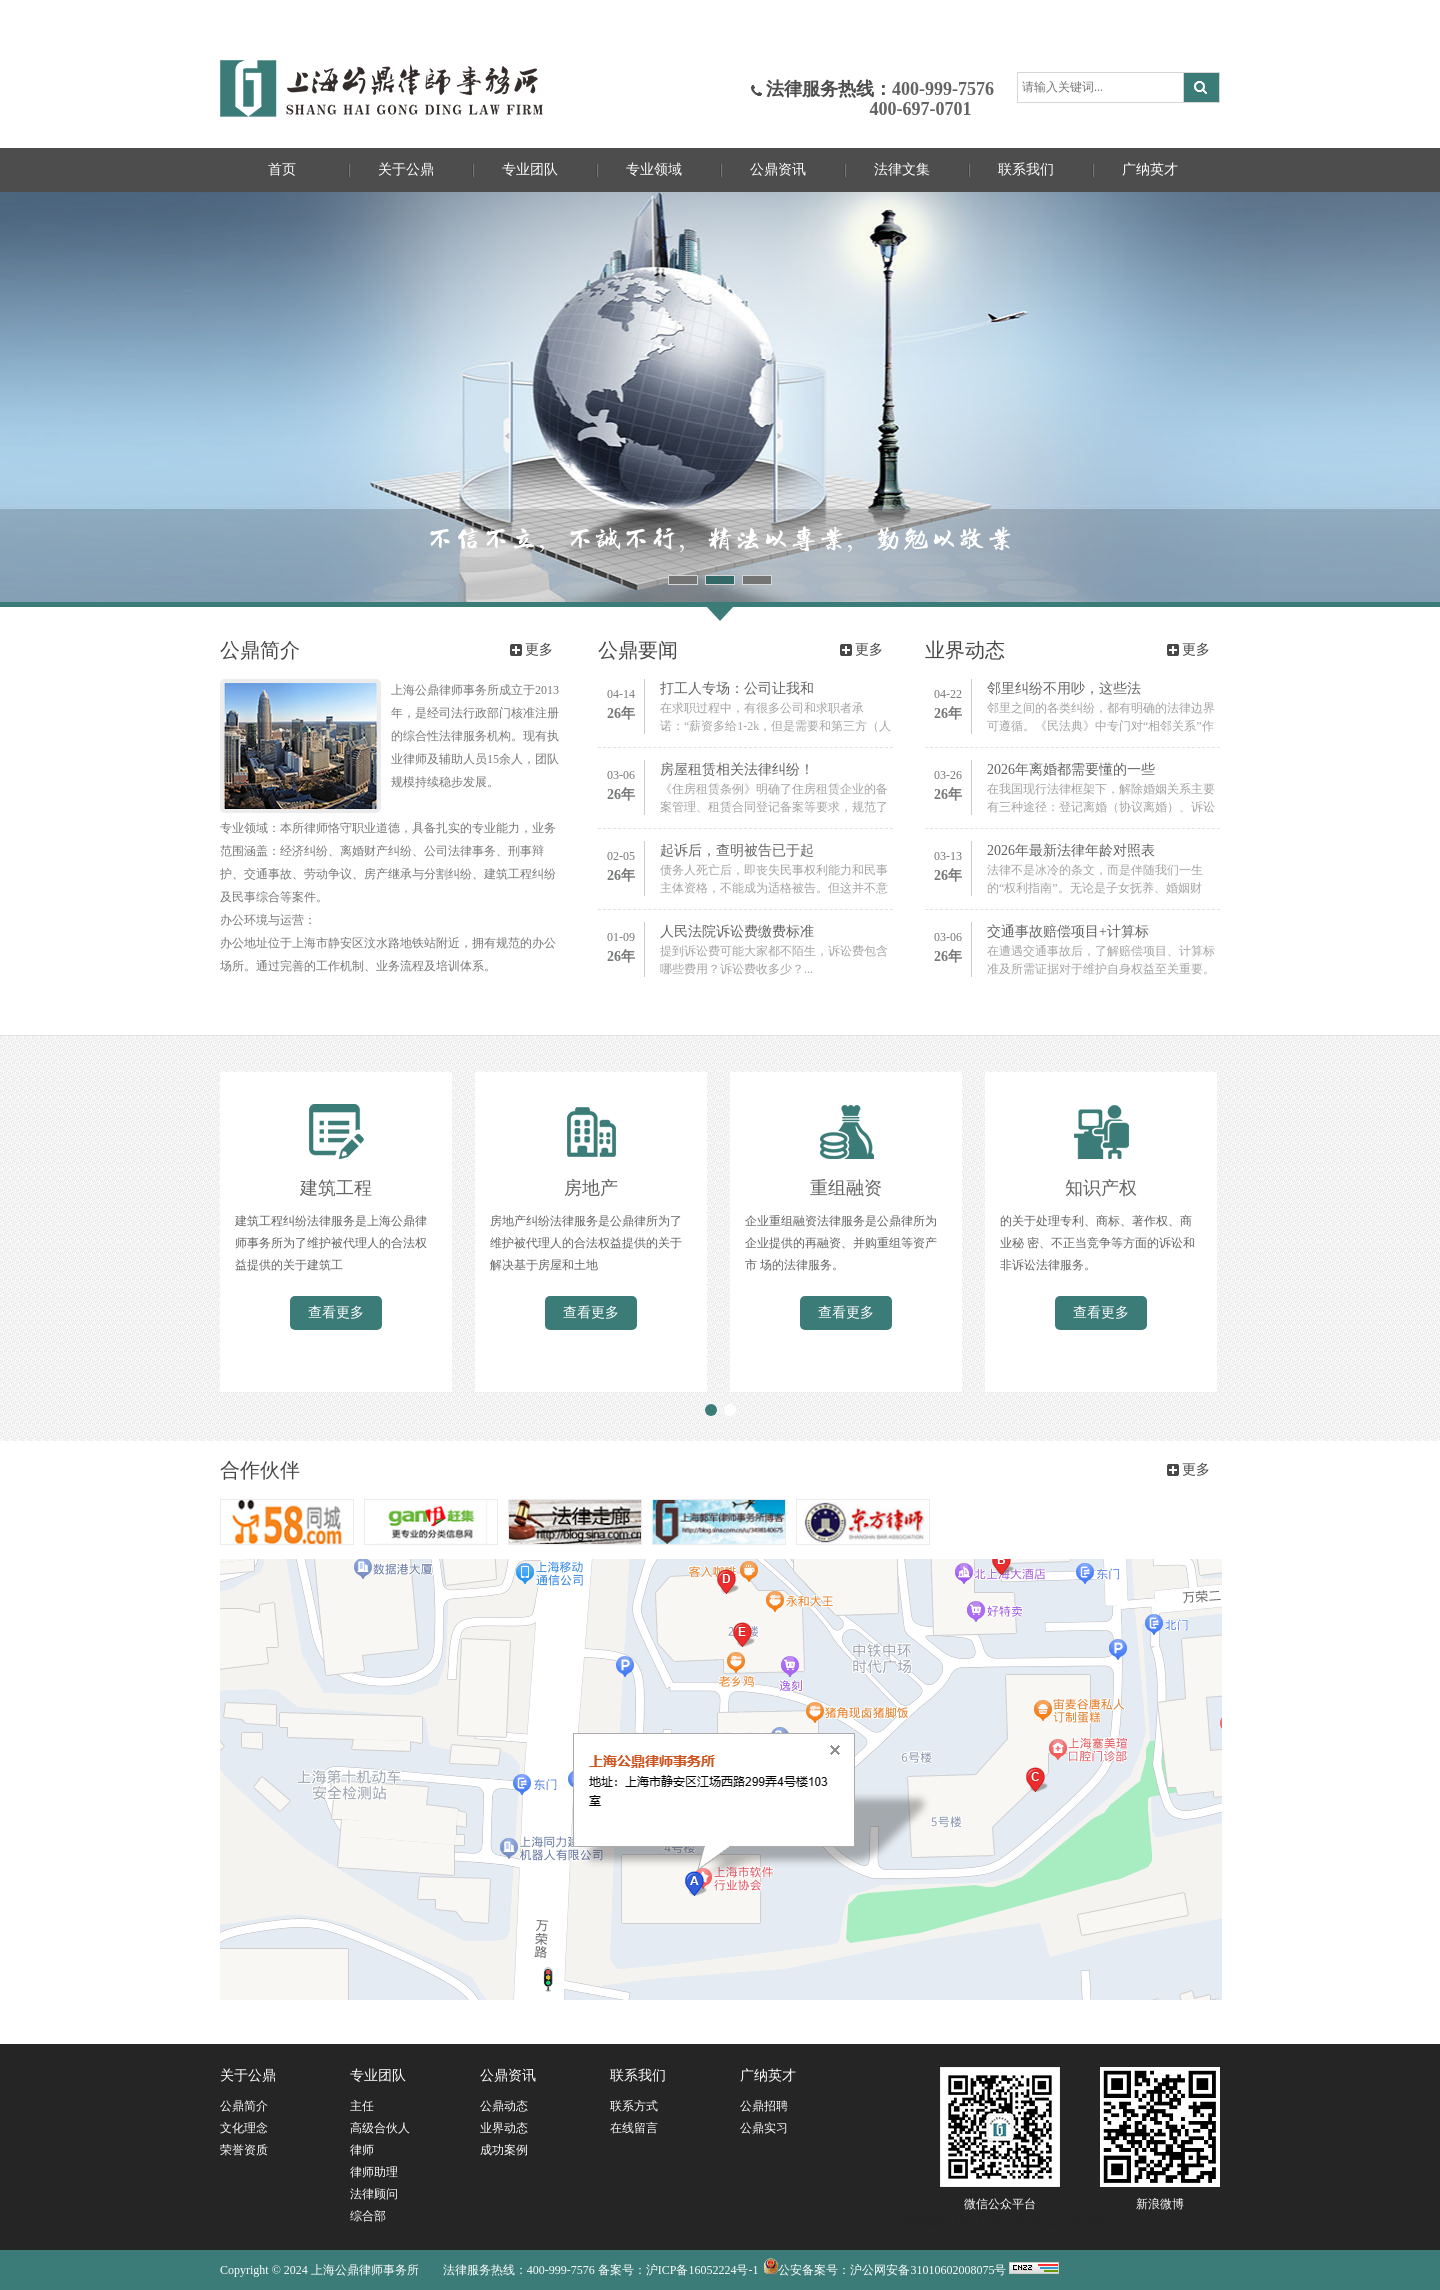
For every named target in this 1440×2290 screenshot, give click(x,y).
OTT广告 (977, 2221)
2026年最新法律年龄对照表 (1071, 850)
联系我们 (1026, 169)
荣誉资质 (244, 2150)
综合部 (368, 2216)
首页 (282, 169)
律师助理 (374, 2172)
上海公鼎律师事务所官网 (381, 88)
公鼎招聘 (764, 2106)
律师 (362, 2150)
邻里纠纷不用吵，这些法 (1064, 688)
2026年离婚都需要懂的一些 (1071, 769)
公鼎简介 (244, 2106)
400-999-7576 (943, 89)
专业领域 (654, 169)
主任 (362, 2106)
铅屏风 (1088, 2221)
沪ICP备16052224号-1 (702, 2270)
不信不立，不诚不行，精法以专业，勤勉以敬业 (720, 397)
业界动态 (504, 2128)
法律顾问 (374, 2194)
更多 (539, 649)
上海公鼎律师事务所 (365, 2270)
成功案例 (504, 2150)
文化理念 (244, 2128)
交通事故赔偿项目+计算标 (1068, 931)
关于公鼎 (406, 169)
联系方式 (634, 2106)
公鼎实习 (764, 2128)
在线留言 (634, 2128)
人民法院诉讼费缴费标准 (737, 931)
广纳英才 (1150, 169)
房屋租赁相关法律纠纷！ (737, 769)
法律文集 (902, 169)
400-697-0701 (869, 109)
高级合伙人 (380, 2128)
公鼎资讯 (778, 169)
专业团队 (530, 169)
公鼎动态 (504, 2106)
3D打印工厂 (1036, 2221)
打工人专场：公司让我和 (737, 688)
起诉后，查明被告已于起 (737, 850)
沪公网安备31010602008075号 (928, 2270)
